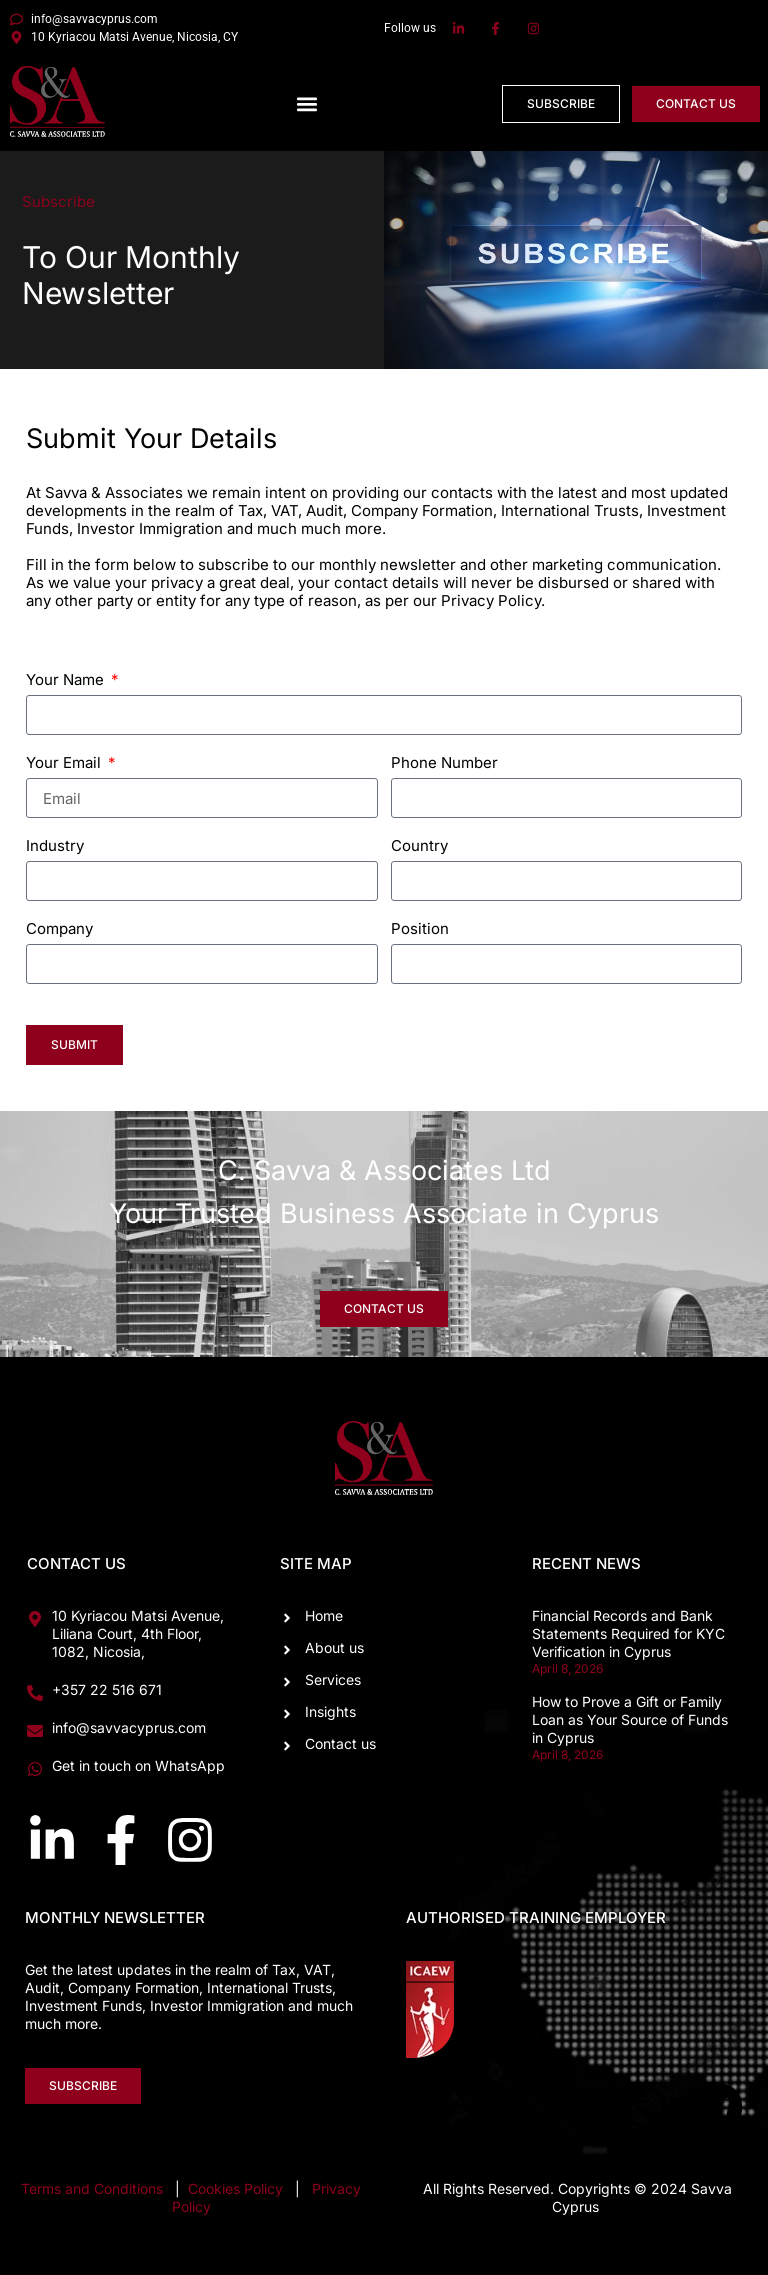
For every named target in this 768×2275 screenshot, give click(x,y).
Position (420, 929)
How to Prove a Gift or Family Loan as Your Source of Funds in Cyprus (630, 1719)
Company (59, 929)
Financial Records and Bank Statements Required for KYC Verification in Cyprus (628, 1633)
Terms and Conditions (92, 2188)
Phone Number (444, 763)
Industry (55, 846)
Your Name (67, 680)
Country (419, 846)
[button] (307, 103)
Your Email (65, 763)
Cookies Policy (237, 2188)
